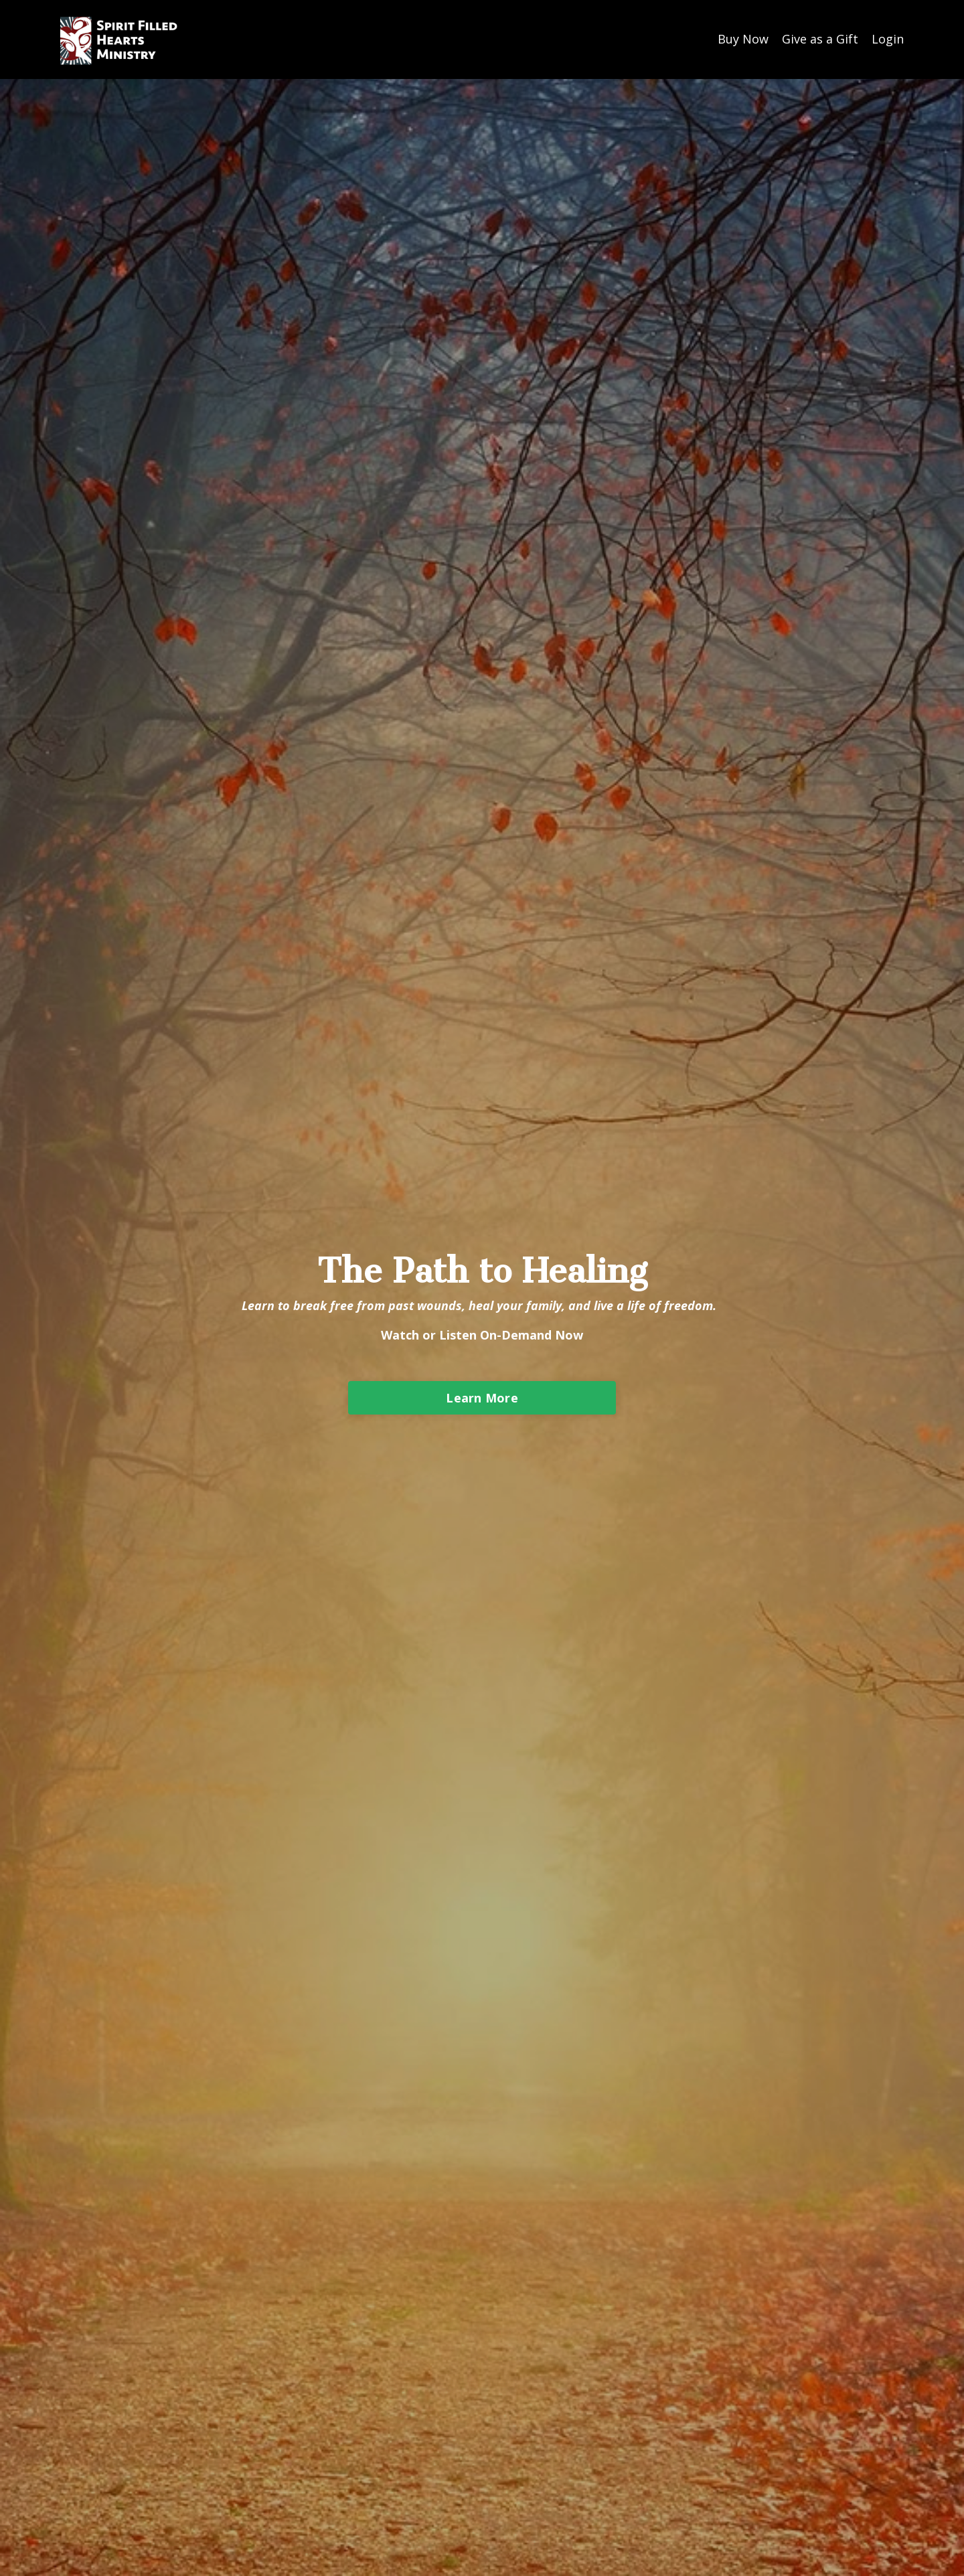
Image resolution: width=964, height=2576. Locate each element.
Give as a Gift (820, 39)
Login (888, 39)
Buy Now (743, 39)
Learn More (482, 1398)
